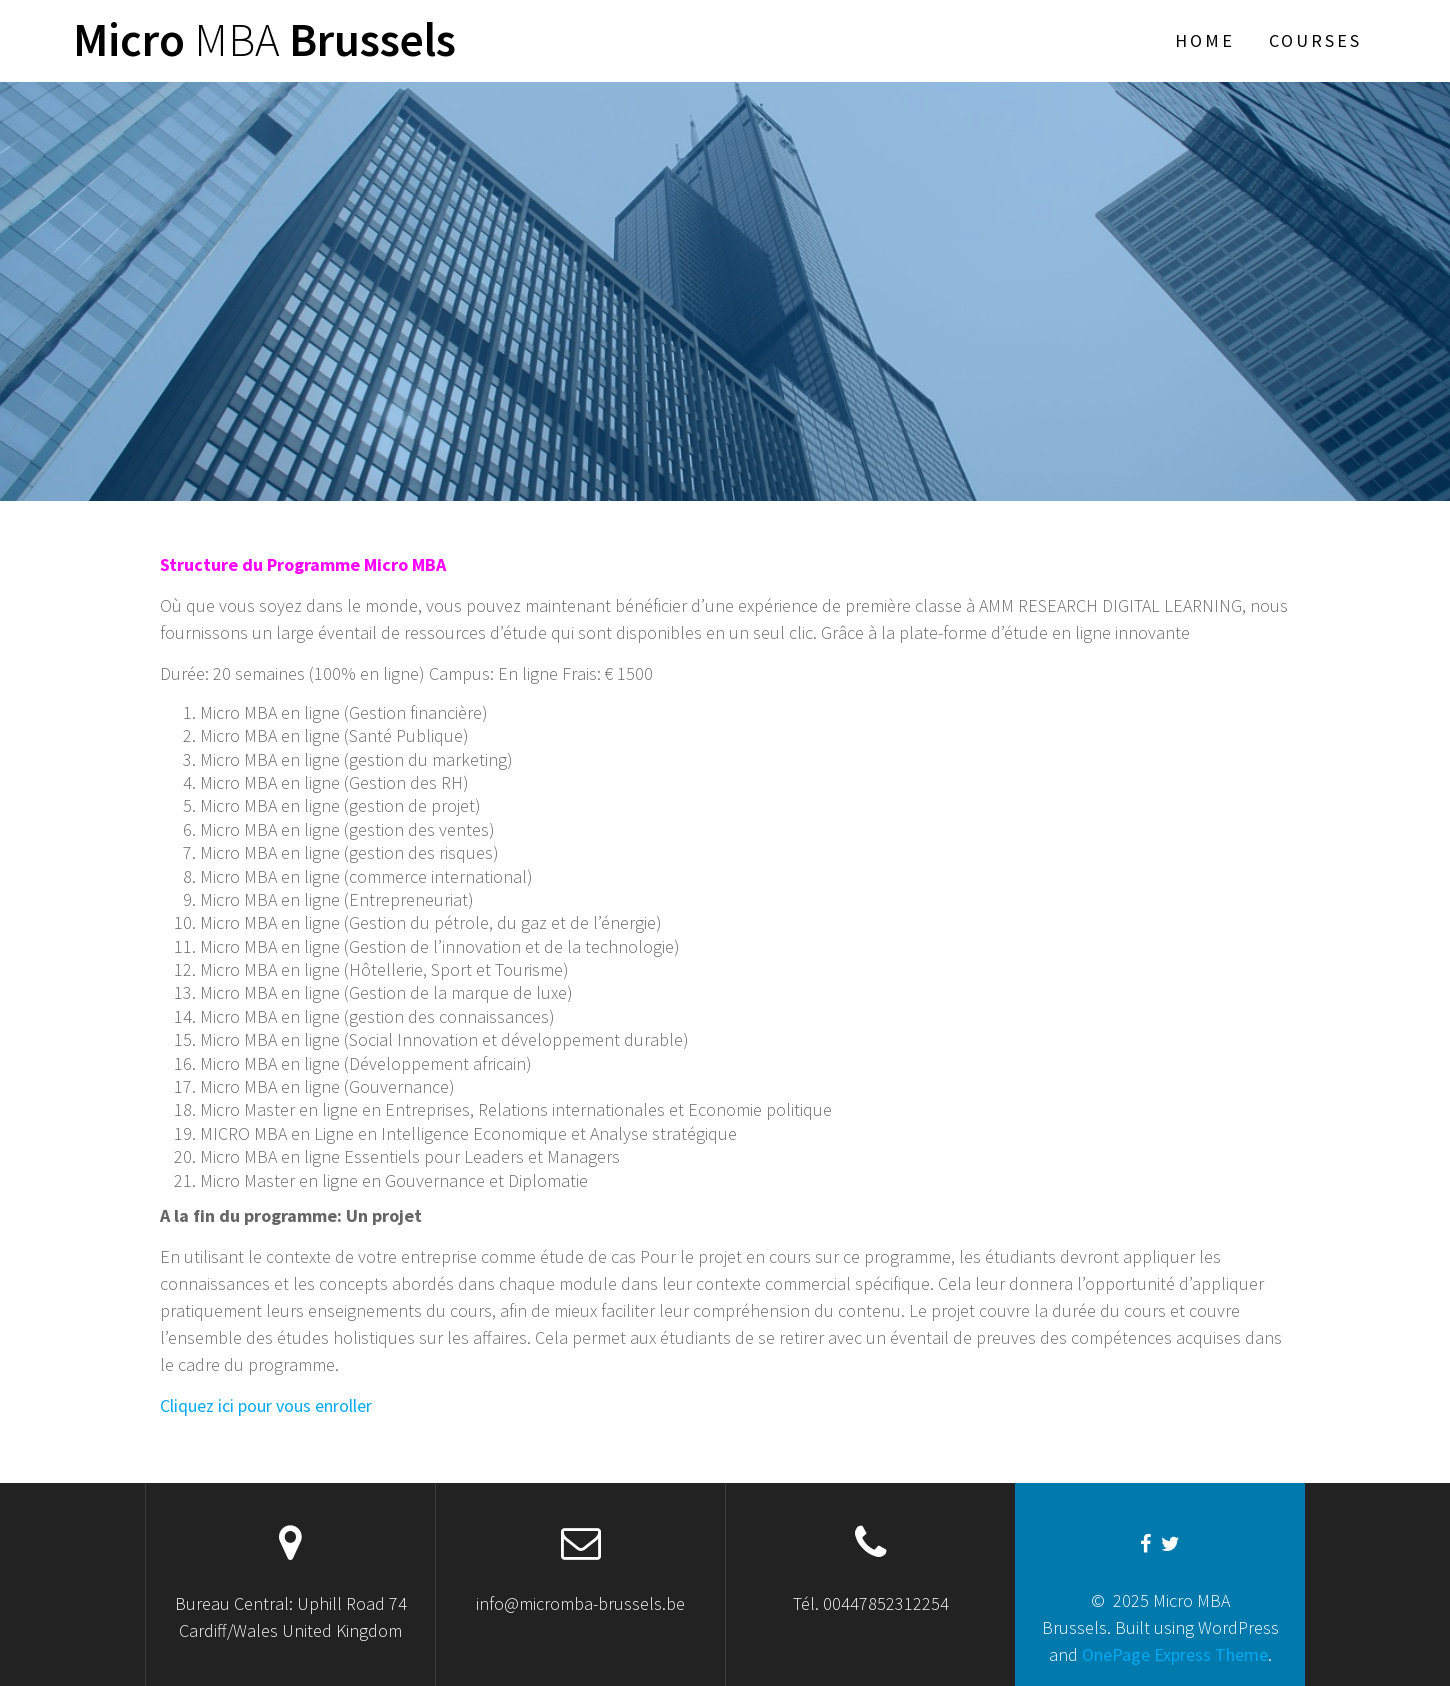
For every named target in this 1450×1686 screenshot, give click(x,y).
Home (1205, 40)
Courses (1315, 40)
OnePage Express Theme (1175, 1654)
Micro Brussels (264, 40)
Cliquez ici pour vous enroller (266, 1405)
